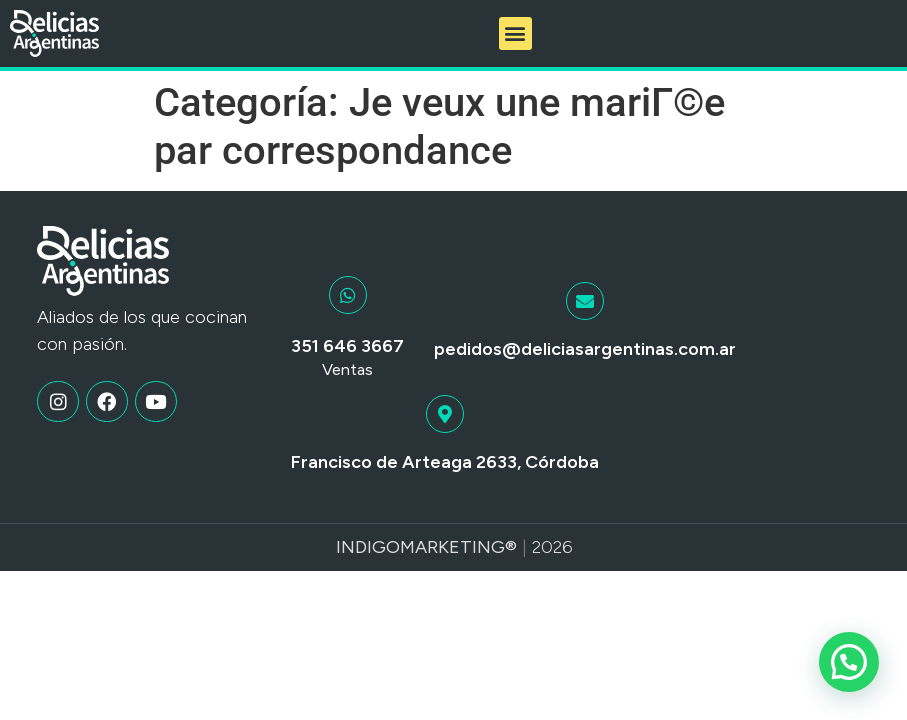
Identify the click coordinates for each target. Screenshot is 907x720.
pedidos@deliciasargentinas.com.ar (585, 349)
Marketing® (458, 547)
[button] (515, 33)
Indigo (368, 547)
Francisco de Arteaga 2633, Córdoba (445, 462)
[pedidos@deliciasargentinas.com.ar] (585, 301)
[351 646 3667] (348, 295)
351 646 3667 (347, 346)
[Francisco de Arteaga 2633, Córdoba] (445, 414)
